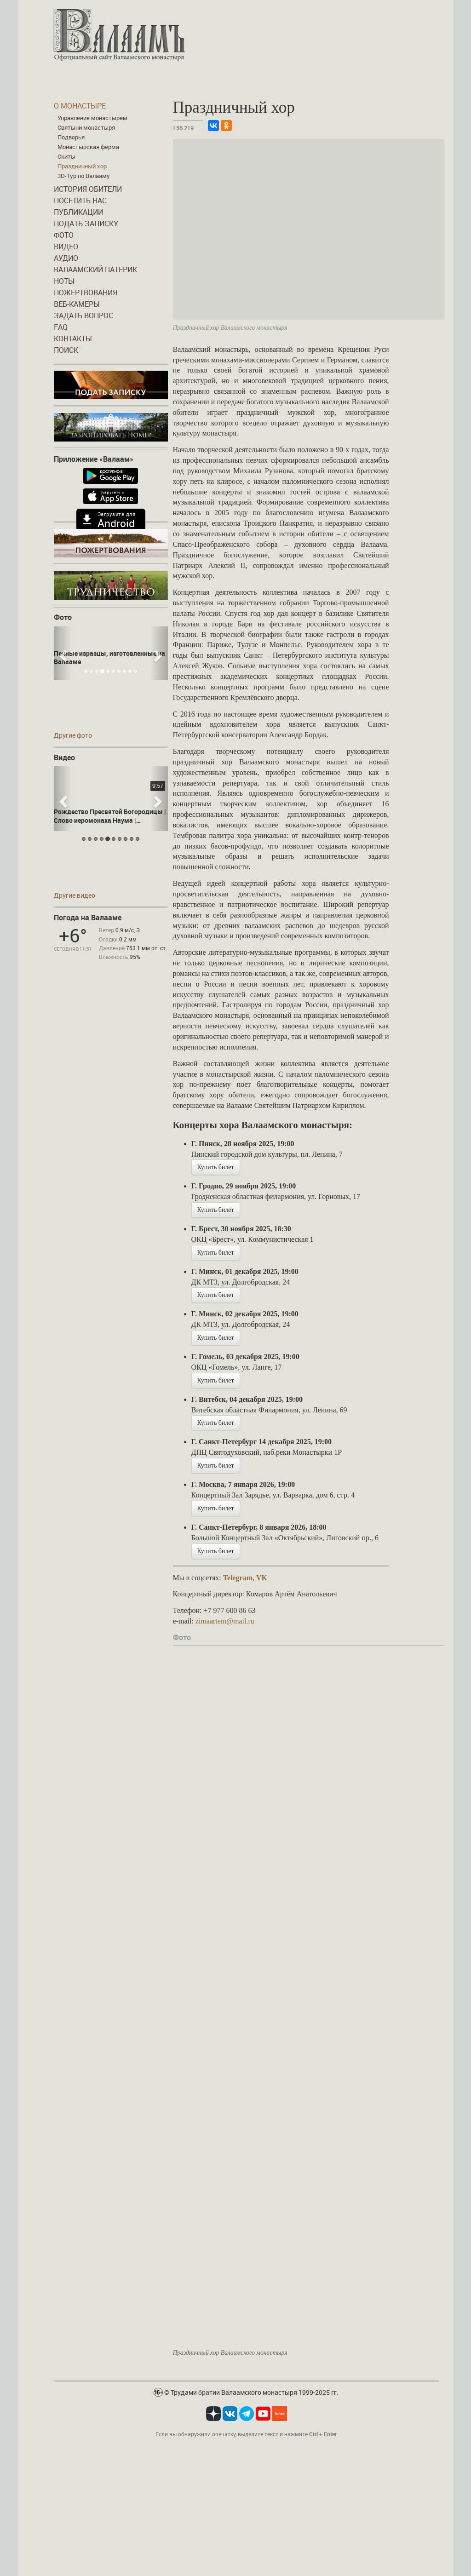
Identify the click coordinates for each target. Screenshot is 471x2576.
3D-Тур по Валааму (83, 175)
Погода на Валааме (87, 917)
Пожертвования (85, 292)
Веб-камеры (77, 304)
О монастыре (80, 105)
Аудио (66, 258)
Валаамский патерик (95, 269)
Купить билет (215, 1167)
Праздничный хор (82, 166)
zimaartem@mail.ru (224, 1621)
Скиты (66, 156)
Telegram (238, 1578)
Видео (66, 246)
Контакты (73, 338)
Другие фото (73, 735)
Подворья (71, 137)
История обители (88, 189)
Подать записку (86, 223)
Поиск (66, 350)
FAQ (61, 327)
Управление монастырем (92, 117)
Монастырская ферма (88, 146)
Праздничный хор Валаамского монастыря (230, 2352)
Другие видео (74, 895)
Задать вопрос (83, 315)
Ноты (64, 281)
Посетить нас (80, 200)
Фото (64, 235)
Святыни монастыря (86, 127)
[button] (62, 653)
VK (261, 1578)
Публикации (78, 212)
